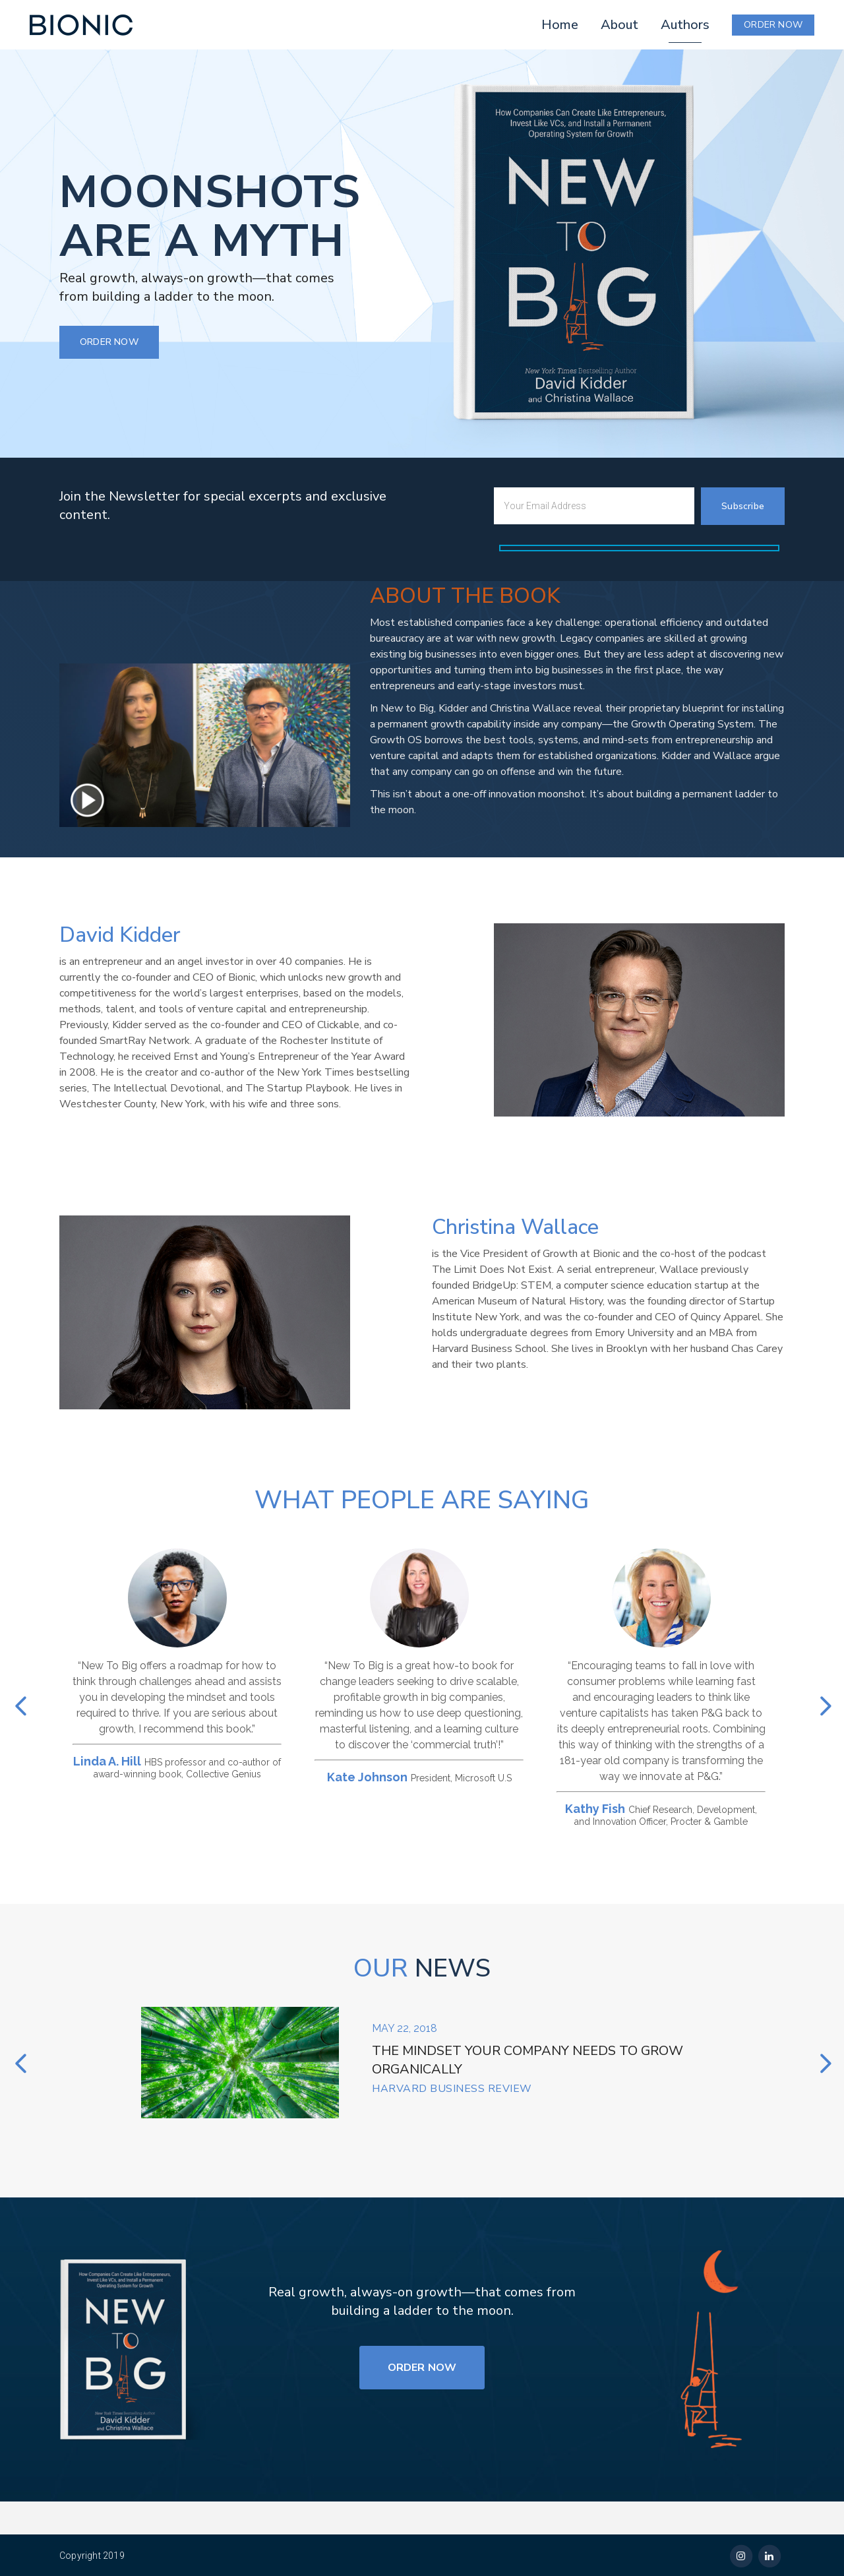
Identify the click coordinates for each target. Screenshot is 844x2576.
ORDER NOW (773, 24)
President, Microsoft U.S (461, 1778)
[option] (174, 1664)
